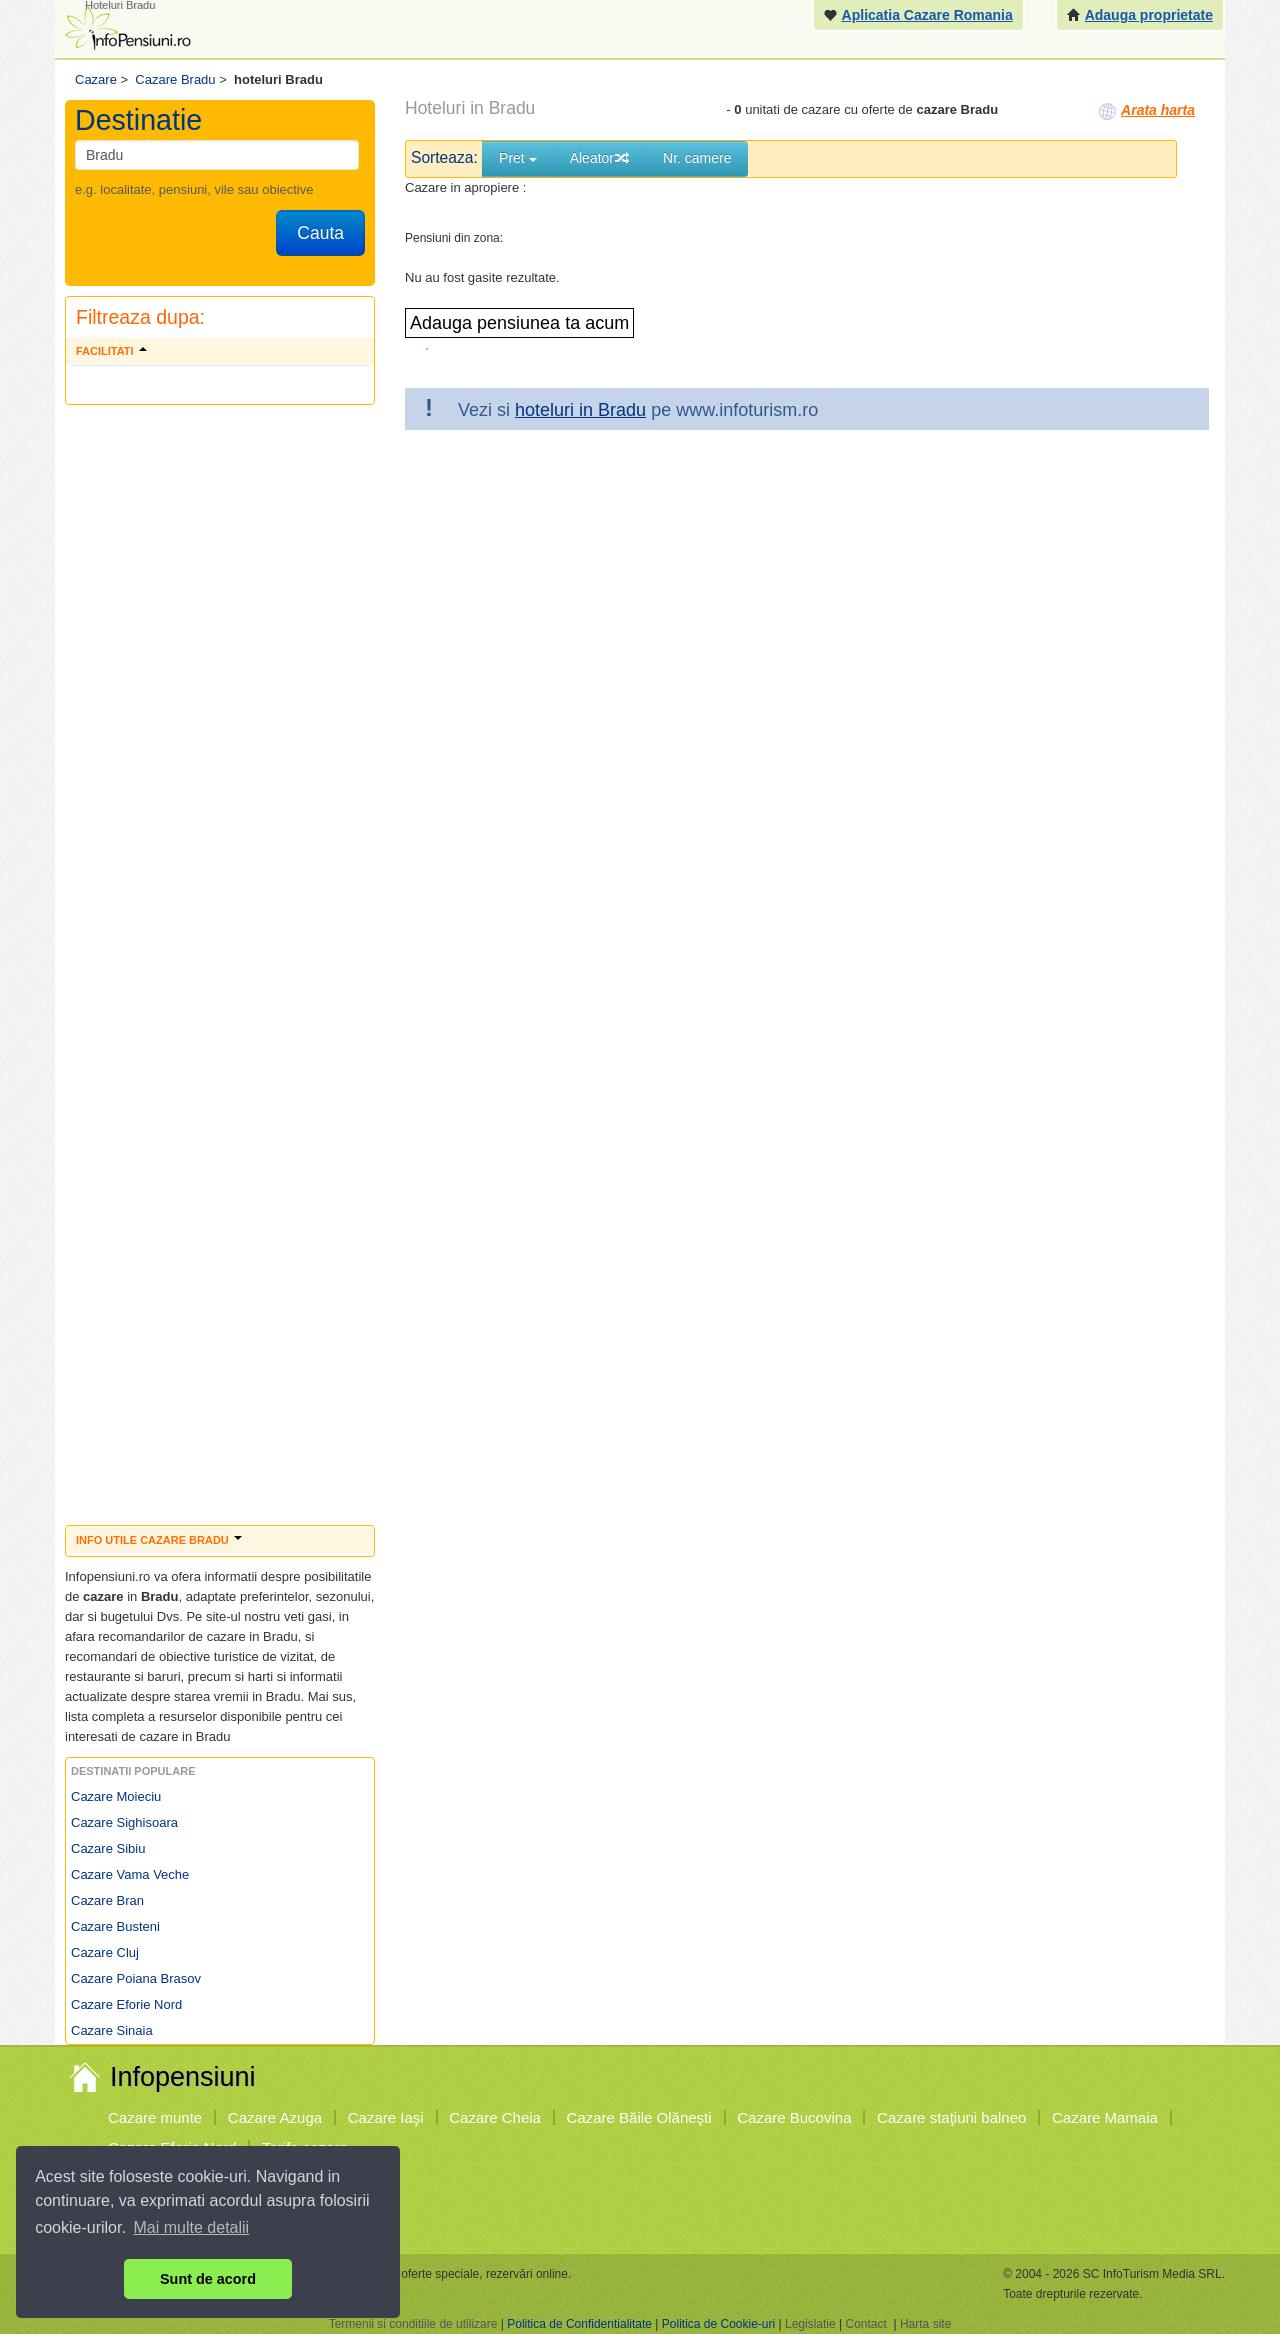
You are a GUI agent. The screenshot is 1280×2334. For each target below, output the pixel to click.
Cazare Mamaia (1105, 2117)
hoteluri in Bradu (580, 410)
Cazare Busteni (115, 1926)
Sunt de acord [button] (208, 2279)
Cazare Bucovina (794, 2117)
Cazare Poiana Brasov (136, 1978)
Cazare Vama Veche (130, 1874)
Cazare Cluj (105, 1952)
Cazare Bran (107, 1900)
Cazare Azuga (275, 2117)
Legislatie (810, 2324)
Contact (865, 2324)
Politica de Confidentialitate (579, 2324)
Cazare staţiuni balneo (951, 2117)
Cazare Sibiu (108, 1848)
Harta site (925, 2324)
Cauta (320, 233)
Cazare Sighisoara (124, 1822)
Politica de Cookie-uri (718, 2324)
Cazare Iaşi (386, 2117)
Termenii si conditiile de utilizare (413, 2324)
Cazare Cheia (495, 2117)
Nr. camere (697, 158)
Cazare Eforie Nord (126, 2004)
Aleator (600, 158)
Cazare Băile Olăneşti (639, 2117)
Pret (518, 158)
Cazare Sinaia (112, 2030)
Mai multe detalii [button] (192, 2227)
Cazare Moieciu (116, 1796)
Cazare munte (155, 2117)
